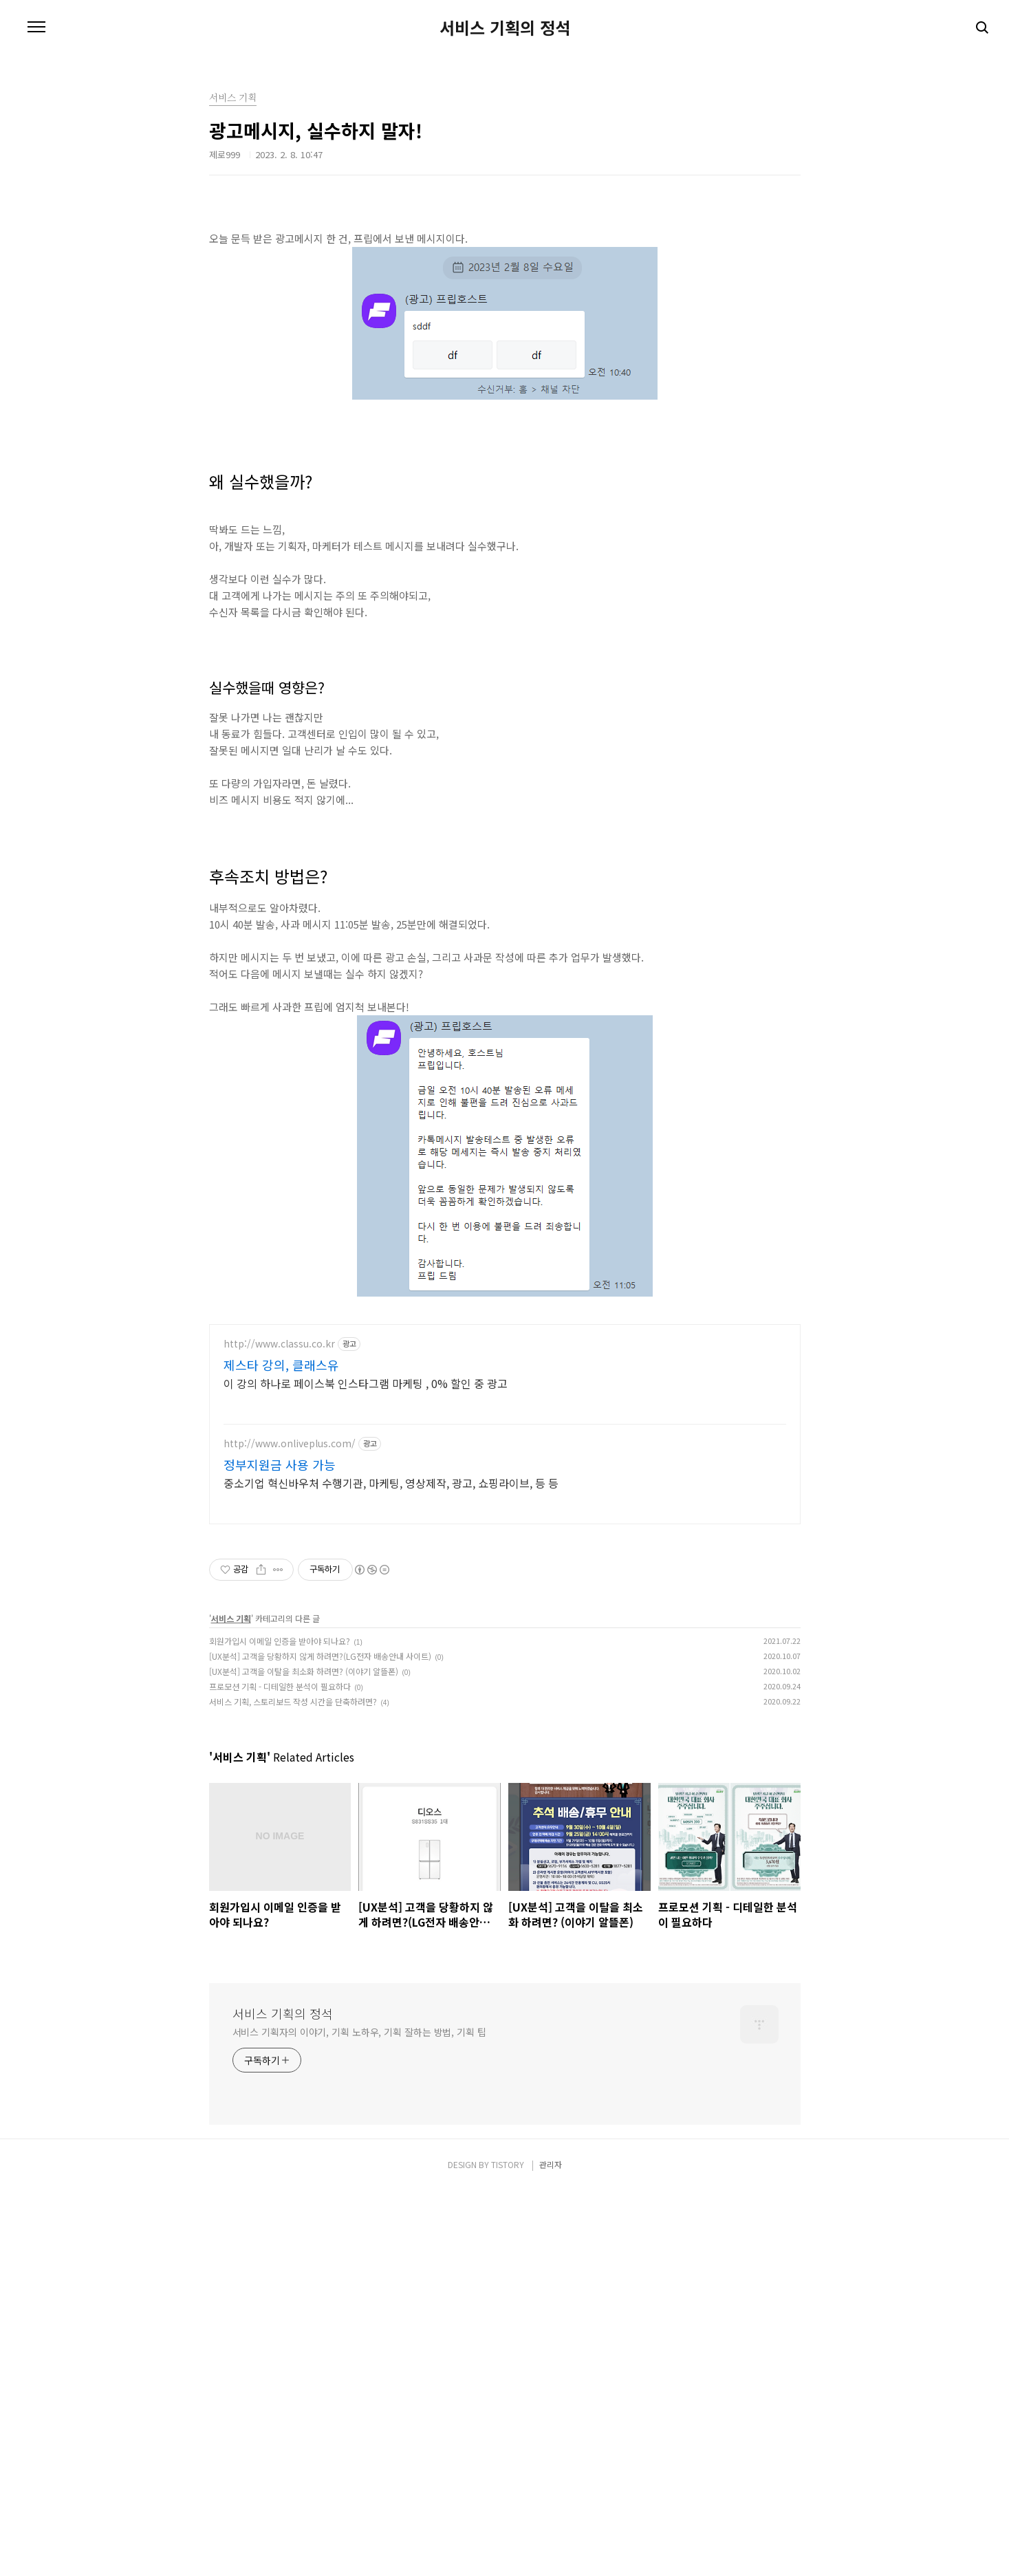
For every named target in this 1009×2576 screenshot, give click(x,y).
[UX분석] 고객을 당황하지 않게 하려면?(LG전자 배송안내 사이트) (320, 2041)
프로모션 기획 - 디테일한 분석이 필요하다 (280, 2071)
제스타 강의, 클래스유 (281, 1750)
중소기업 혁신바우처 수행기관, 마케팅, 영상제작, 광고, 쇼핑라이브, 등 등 (391, 1868)
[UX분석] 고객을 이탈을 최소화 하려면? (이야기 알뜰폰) (303, 2056)
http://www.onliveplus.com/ (290, 1828)
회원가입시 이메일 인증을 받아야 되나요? (279, 2026)
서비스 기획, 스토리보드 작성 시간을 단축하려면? (293, 2086)
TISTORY (507, 2549)
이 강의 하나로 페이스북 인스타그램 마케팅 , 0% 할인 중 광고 (366, 1768)
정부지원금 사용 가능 (280, 1849)
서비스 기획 (231, 2003)
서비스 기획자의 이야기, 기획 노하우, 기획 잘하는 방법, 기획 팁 (359, 2417)
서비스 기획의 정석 (505, 27)
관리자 (550, 2549)
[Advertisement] (505, 313)
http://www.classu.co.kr (279, 1729)
